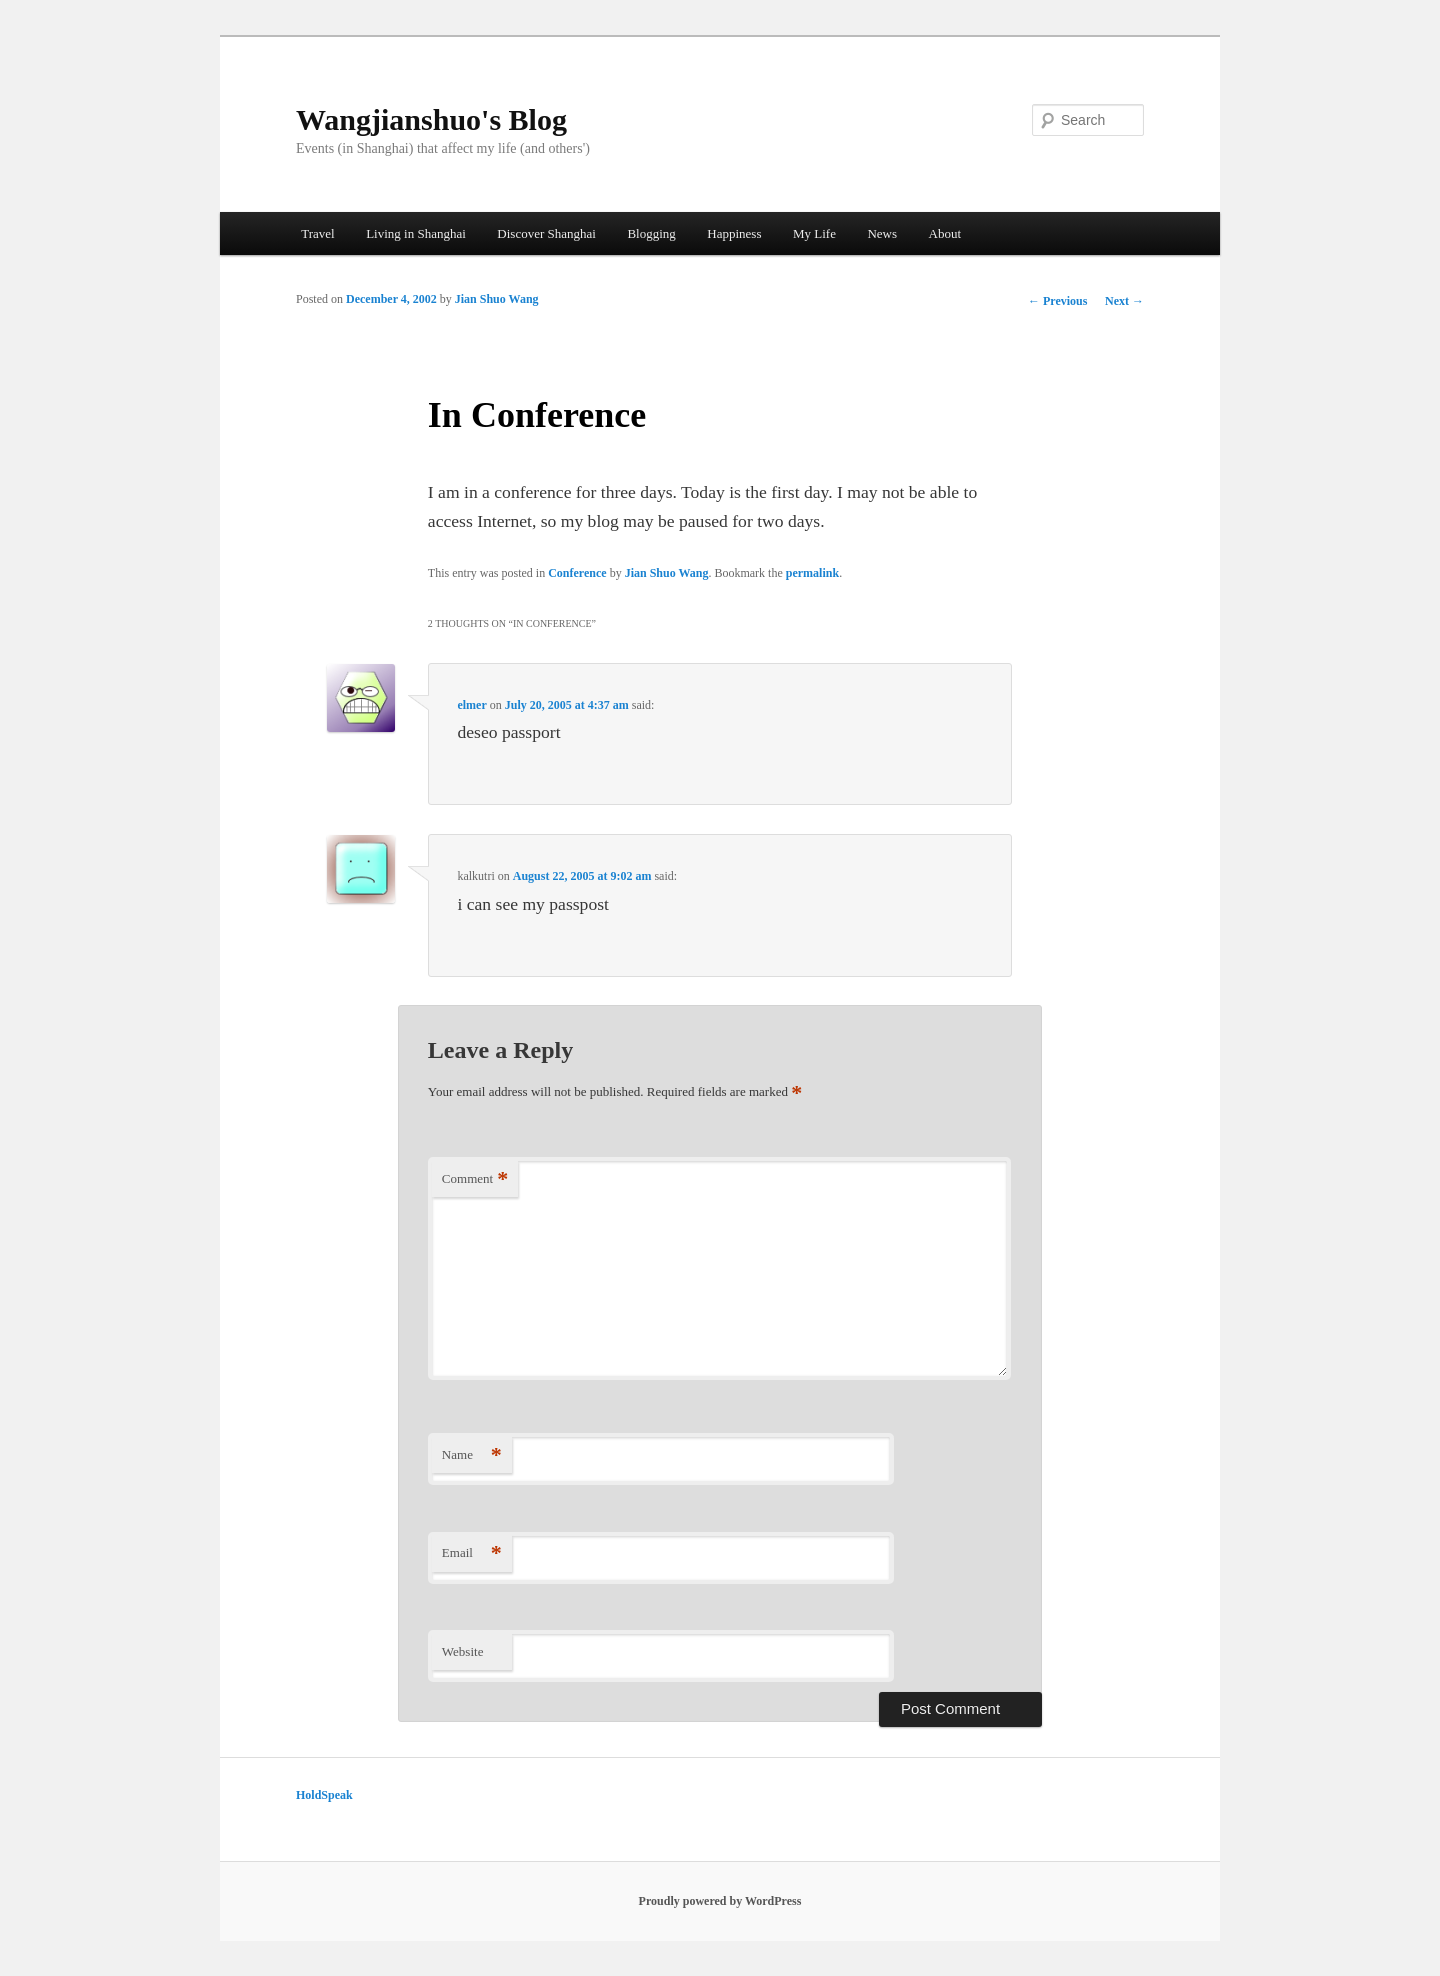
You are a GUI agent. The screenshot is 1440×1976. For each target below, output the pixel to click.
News (882, 233)
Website (463, 1651)
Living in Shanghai (416, 233)
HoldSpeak (324, 1795)
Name (472, 1455)
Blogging (651, 233)
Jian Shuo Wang (497, 299)
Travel (317, 233)
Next (1124, 301)
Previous (1057, 301)
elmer (471, 705)
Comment (475, 1179)
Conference (577, 573)
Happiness (734, 233)
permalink (812, 573)
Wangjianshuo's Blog (431, 119)
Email (472, 1553)
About (945, 233)
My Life (814, 233)
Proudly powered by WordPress (720, 1901)
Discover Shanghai (546, 233)
